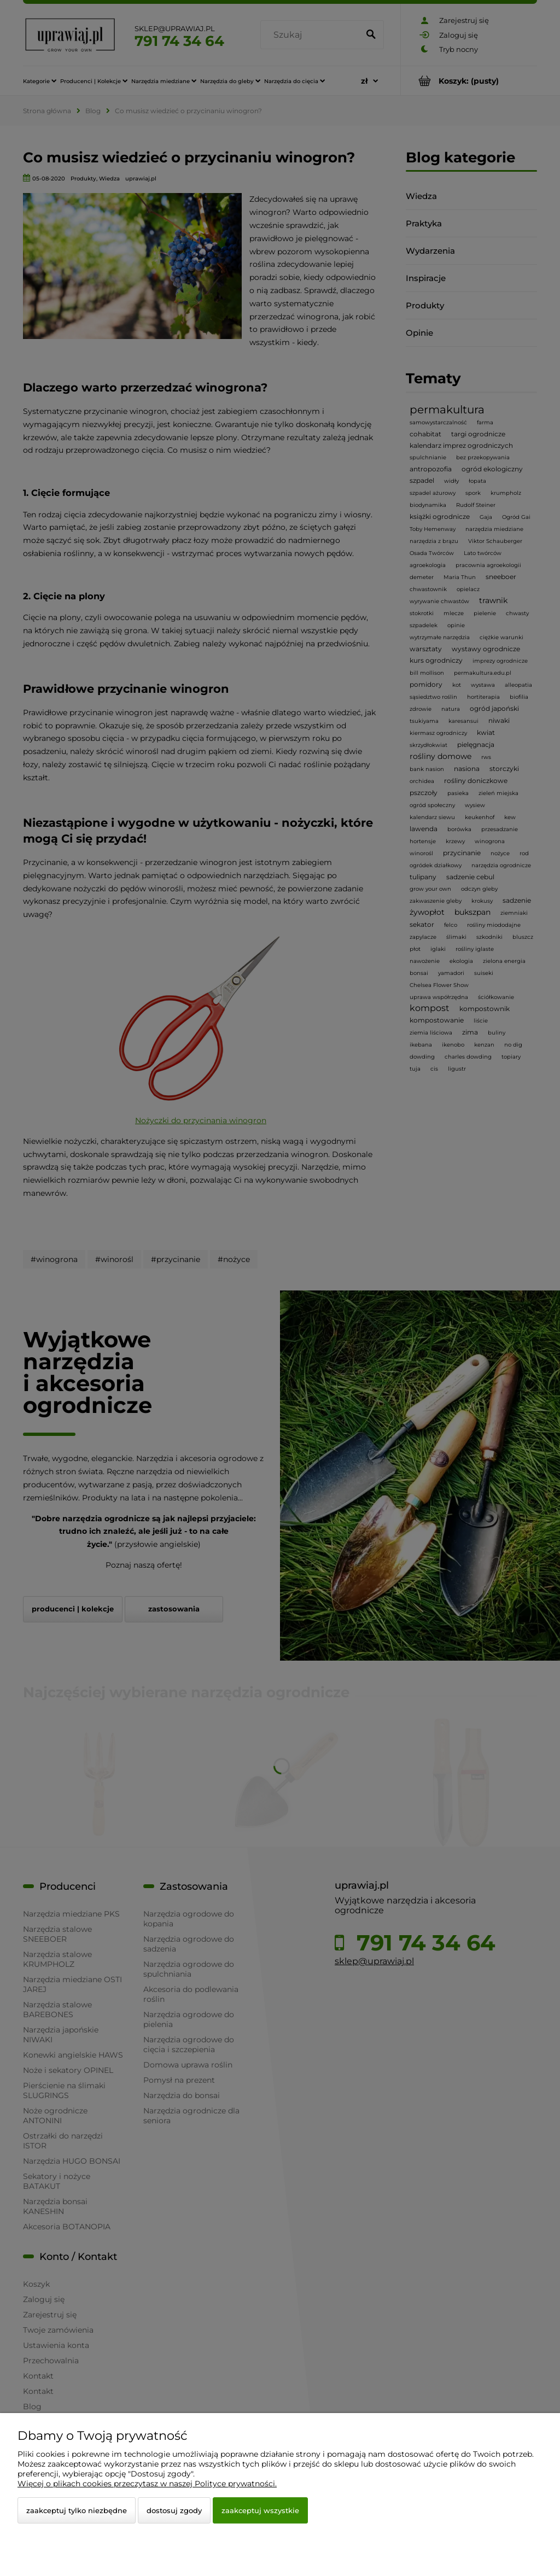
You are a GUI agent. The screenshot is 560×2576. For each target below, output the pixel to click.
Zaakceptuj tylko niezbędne (76, 2510)
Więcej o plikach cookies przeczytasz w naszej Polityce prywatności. (147, 2484)
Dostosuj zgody (174, 2510)
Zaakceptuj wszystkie (260, 2510)
